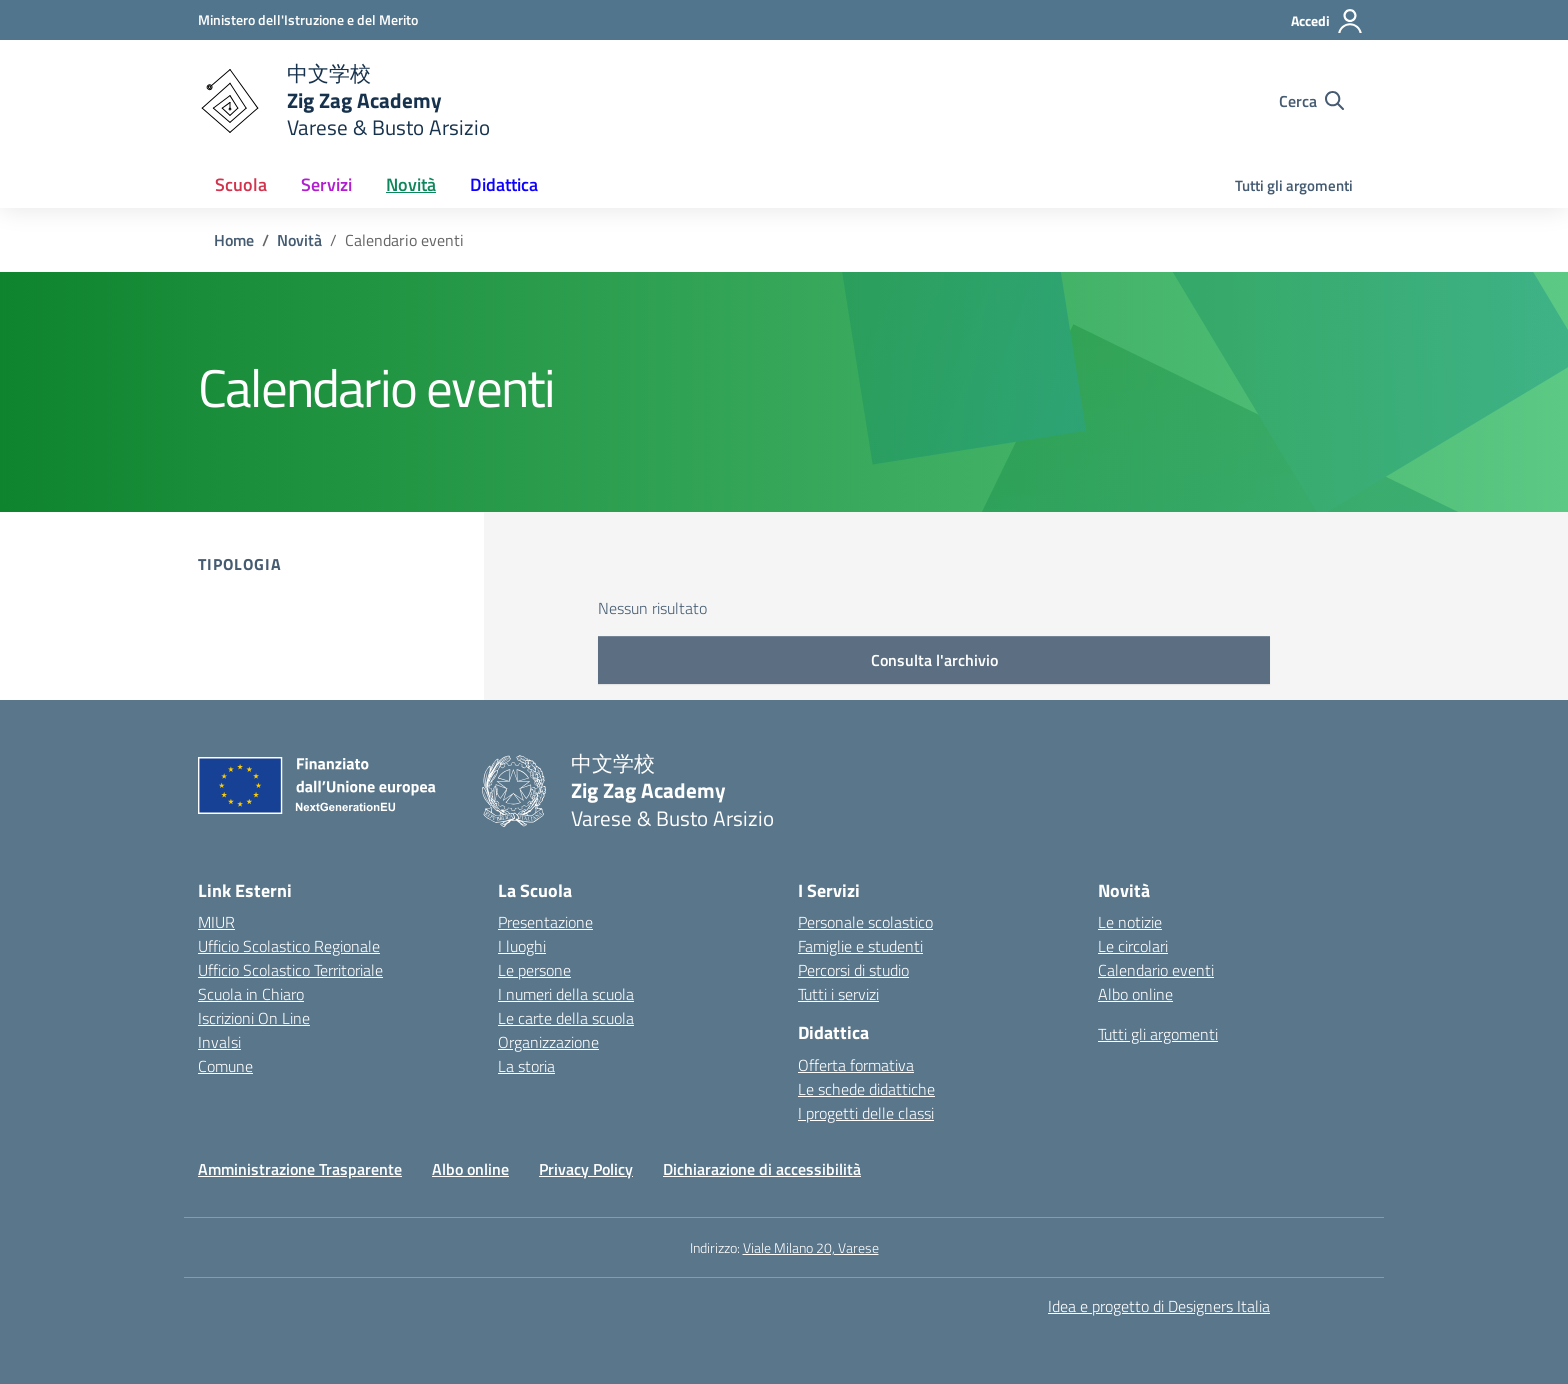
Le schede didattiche (866, 1089)
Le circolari (1133, 946)
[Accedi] (1327, 21)
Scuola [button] (241, 184)
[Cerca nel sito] (1311, 101)
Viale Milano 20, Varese (811, 1247)
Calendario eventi (1156, 970)
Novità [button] (411, 184)
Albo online (1135, 994)
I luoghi (522, 946)
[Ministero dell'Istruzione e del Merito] (308, 19)
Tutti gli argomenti (1294, 185)
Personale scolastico (865, 922)
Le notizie (1130, 922)
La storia (526, 1066)
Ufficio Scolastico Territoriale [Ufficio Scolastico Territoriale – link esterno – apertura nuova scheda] (290, 970)
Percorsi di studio (853, 970)
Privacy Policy (586, 1169)
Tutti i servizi (838, 994)
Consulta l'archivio (934, 660)
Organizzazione (548, 1042)
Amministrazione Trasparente (300, 1169)
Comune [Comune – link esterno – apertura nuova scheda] (225, 1066)
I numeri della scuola (566, 994)
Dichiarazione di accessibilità (762, 1169)
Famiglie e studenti (860, 946)
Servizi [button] (326, 184)
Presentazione (545, 922)
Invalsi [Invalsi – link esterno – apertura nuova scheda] (219, 1042)
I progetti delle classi (866, 1113)
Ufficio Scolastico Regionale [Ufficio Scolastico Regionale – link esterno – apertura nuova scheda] (289, 946)
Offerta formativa (856, 1065)
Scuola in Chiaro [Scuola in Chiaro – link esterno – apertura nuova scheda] (251, 994)
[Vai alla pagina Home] (234, 240)
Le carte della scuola (566, 1018)
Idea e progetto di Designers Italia (1159, 1306)
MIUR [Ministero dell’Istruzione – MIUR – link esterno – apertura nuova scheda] (216, 922)
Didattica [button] (504, 184)
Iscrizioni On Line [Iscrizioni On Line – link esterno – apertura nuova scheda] (254, 1018)
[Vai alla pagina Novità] (299, 240)
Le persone (534, 970)
